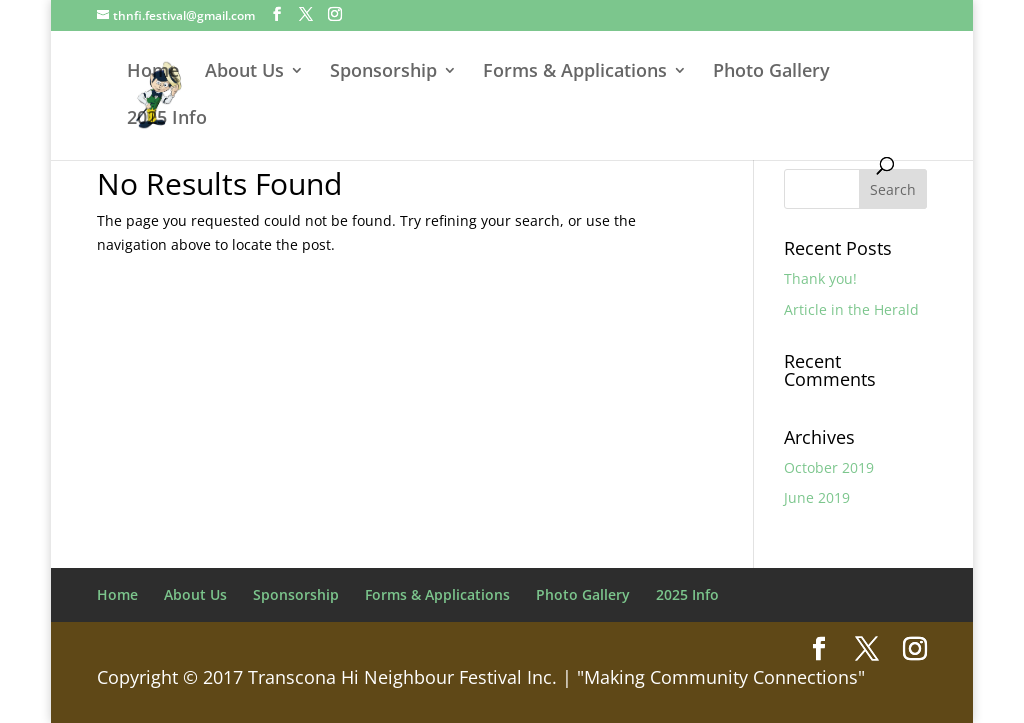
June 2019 (817, 497)
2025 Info (167, 119)
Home (153, 72)
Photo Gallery (771, 72)
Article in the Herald (851, 309)
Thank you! (820, 278)
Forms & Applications (575, 72)
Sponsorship (383, 72)
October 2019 (829, 467)
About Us (244, 72)
